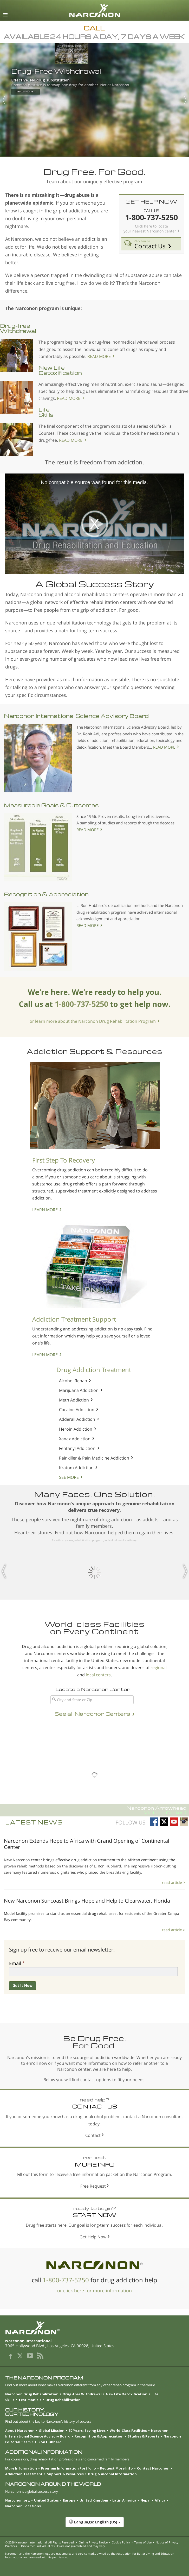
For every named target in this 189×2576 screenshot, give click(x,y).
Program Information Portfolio (68, 2468)
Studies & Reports (143, 2436)
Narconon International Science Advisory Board (76, 715)
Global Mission (51, 2430)
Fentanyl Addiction (77, 1448)
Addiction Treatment (24, 2474)
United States (46, 2500)
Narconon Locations (23, 2506)
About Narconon (20, 2430)
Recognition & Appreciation (46, 894)
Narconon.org (17, 2500)
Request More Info (116, 2468)
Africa (160, 2500)
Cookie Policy (121, 2542)
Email (15, 1963)
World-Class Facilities (128, 2430)
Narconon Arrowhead (93, 1810)
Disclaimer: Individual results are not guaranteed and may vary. (63, 2546)
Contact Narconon (153, 2468)
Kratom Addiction (76, 1467)
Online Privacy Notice (93, 2542)
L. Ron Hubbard (48, 2442)
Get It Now (22, 1985)
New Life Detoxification (60, 370)
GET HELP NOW (151, 201)
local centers (98, 1675)
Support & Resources (65, 2474)
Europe (69, 2500)
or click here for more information (94, 2290)
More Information (21, 2468)
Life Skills (46, 412)
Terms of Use (143, 2542)
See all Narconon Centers (92, 1713)
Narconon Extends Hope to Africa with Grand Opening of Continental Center (86, 1844)
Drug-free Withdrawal (18, 328)
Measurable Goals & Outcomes (51, 805)
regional (159, 1667)
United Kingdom (94, 2500)
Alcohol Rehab (73, 1381)
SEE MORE (69, 1477)
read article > (173, 1882)
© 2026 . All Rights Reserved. (40, 2542)
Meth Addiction (74, 1400)
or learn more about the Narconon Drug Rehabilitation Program (93, 1021)
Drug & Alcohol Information (112, 2474)
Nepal (145, 2500)
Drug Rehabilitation (63, 2399)
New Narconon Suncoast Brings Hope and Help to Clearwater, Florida (87, 1900)
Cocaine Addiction (76, 1409)
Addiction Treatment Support (74, 1319)
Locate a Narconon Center (93, 1689)
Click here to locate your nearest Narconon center (149, 228)
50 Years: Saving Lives (87, 2430)
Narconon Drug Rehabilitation (31, 2394)
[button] (94, 2525)
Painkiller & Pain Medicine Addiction (94, 1458)
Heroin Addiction (75, 1429)
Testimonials (29, 2399)
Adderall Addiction (77, 1419)
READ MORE (99, 356)
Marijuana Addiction (79, 1390)
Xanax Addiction (74, 1439)
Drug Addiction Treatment (93, 1369)
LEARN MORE (45, 1210)
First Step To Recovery (63, 1160)
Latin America (124, 2500)
